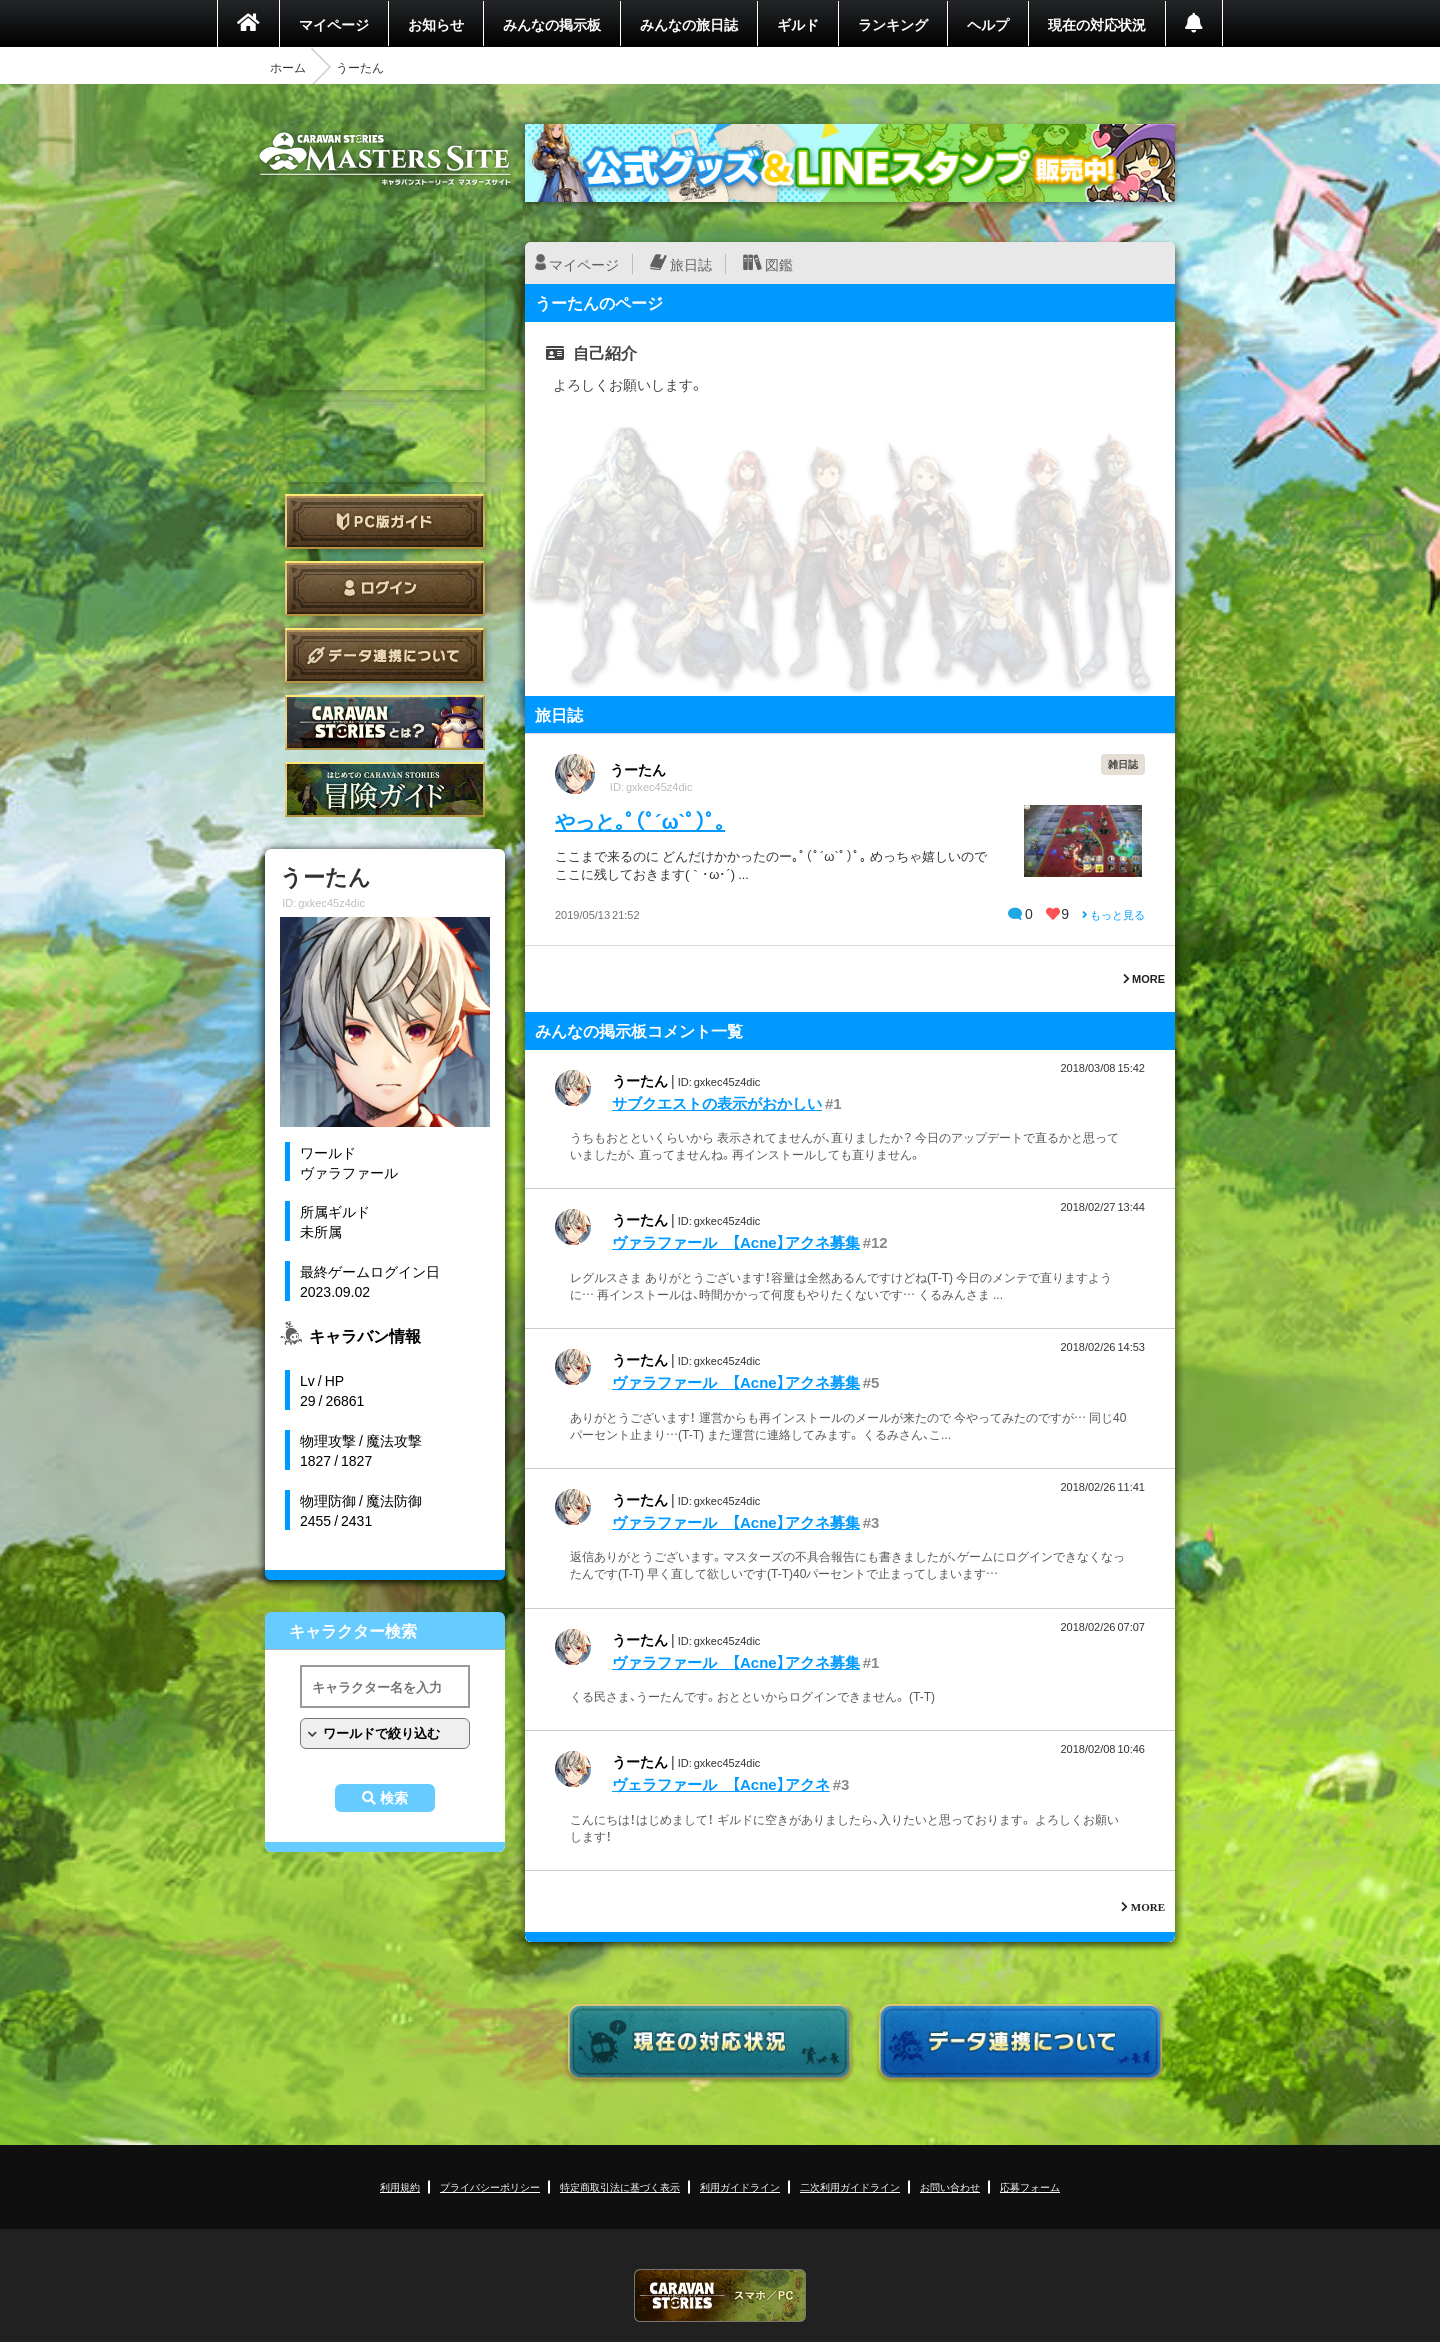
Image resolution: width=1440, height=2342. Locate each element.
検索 (394, 1798)
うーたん (638, 769)
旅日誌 (691, 264)
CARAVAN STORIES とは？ (385, 722)
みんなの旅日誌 (689, 24)
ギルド (798, 24)
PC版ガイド (385, 521)
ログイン (385, 588)
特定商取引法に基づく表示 (620, 2186)
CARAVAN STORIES (720, 2295)
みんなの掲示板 (552, 24)
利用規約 (400, 2186)
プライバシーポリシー (490, 2186)
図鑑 (779, 264)
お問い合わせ (950, 2186)
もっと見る (1113, 914)
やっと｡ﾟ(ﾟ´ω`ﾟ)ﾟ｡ (640, 820)
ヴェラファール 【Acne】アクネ (721, 1784)
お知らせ (436, 24)
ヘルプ (988, 24)
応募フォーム (1030, 2186)
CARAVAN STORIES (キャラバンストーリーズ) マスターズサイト (385, 159)
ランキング (893, 24)
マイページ (334, 24)
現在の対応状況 (1097, 24)
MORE (1144, 978)
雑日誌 (1123, 763)
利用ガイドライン (740, 2186)
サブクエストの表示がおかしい (717, 1103)
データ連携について (385, 655)
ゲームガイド (385, 789)
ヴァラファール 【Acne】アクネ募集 (736, 1242)
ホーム (288, 67)
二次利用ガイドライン (850, 2186)
